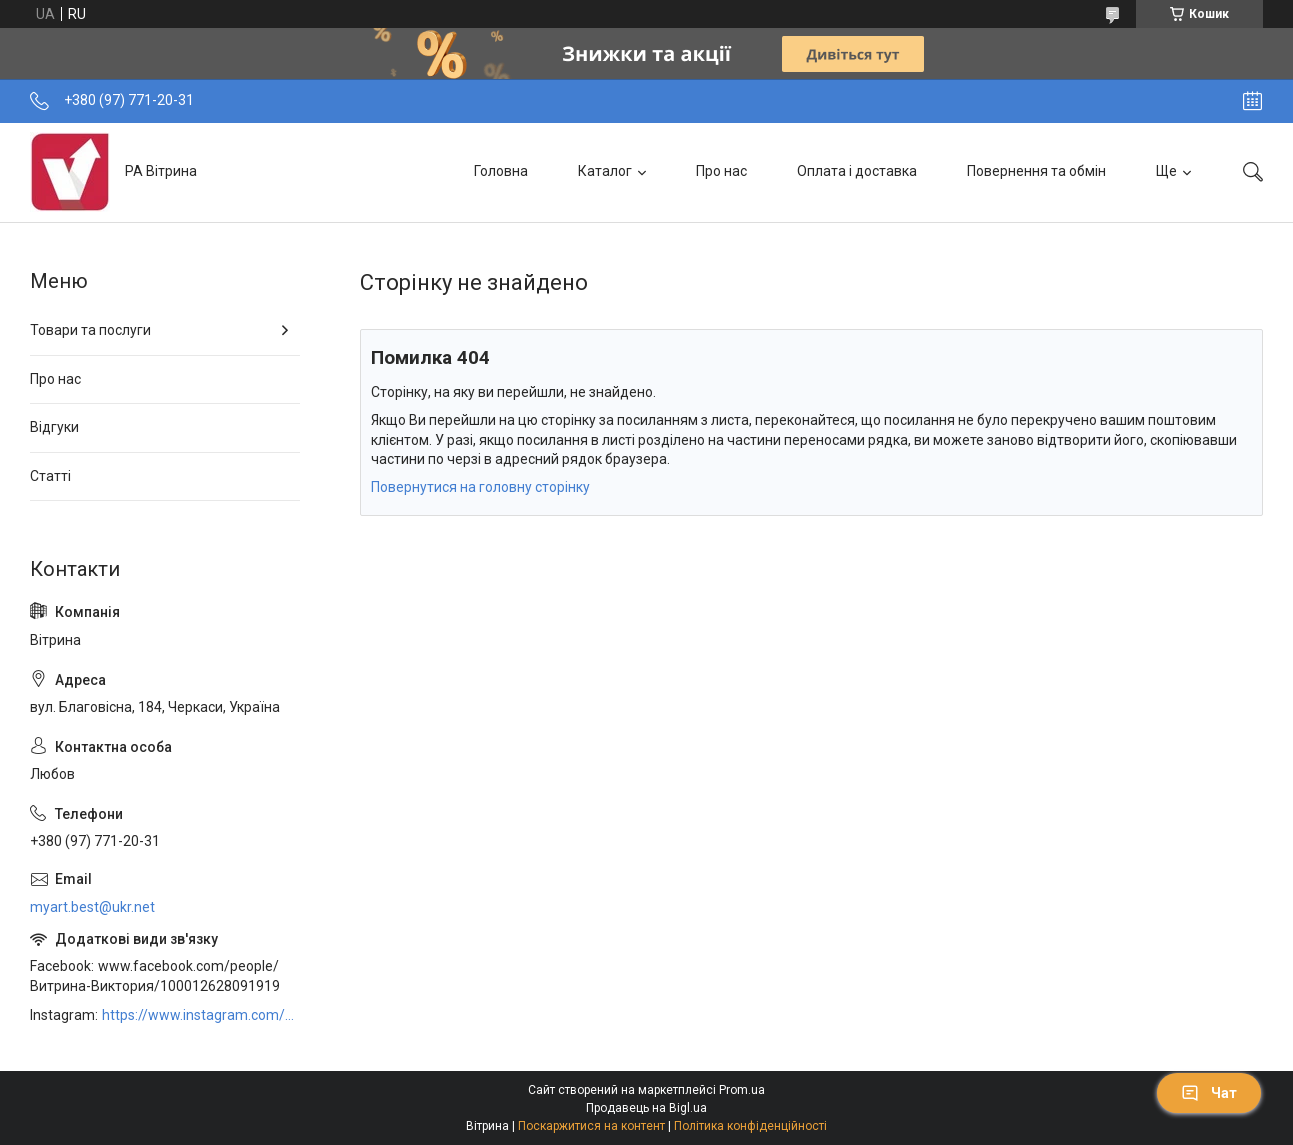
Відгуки (54, 427)
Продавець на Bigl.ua (646, 1108)
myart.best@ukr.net (92, 907)
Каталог (605, 171)
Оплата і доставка (857, 171)
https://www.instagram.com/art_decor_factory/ (201, 1015)
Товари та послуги (90, 330)
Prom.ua (742, 1090)
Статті (50, 476)
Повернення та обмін (1036, 171)
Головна (501, 171)
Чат (1209, 1093)
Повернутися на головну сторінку (480, 487)
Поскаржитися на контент (591, 1126)
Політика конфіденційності (750, 1126)
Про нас (721, 171)
